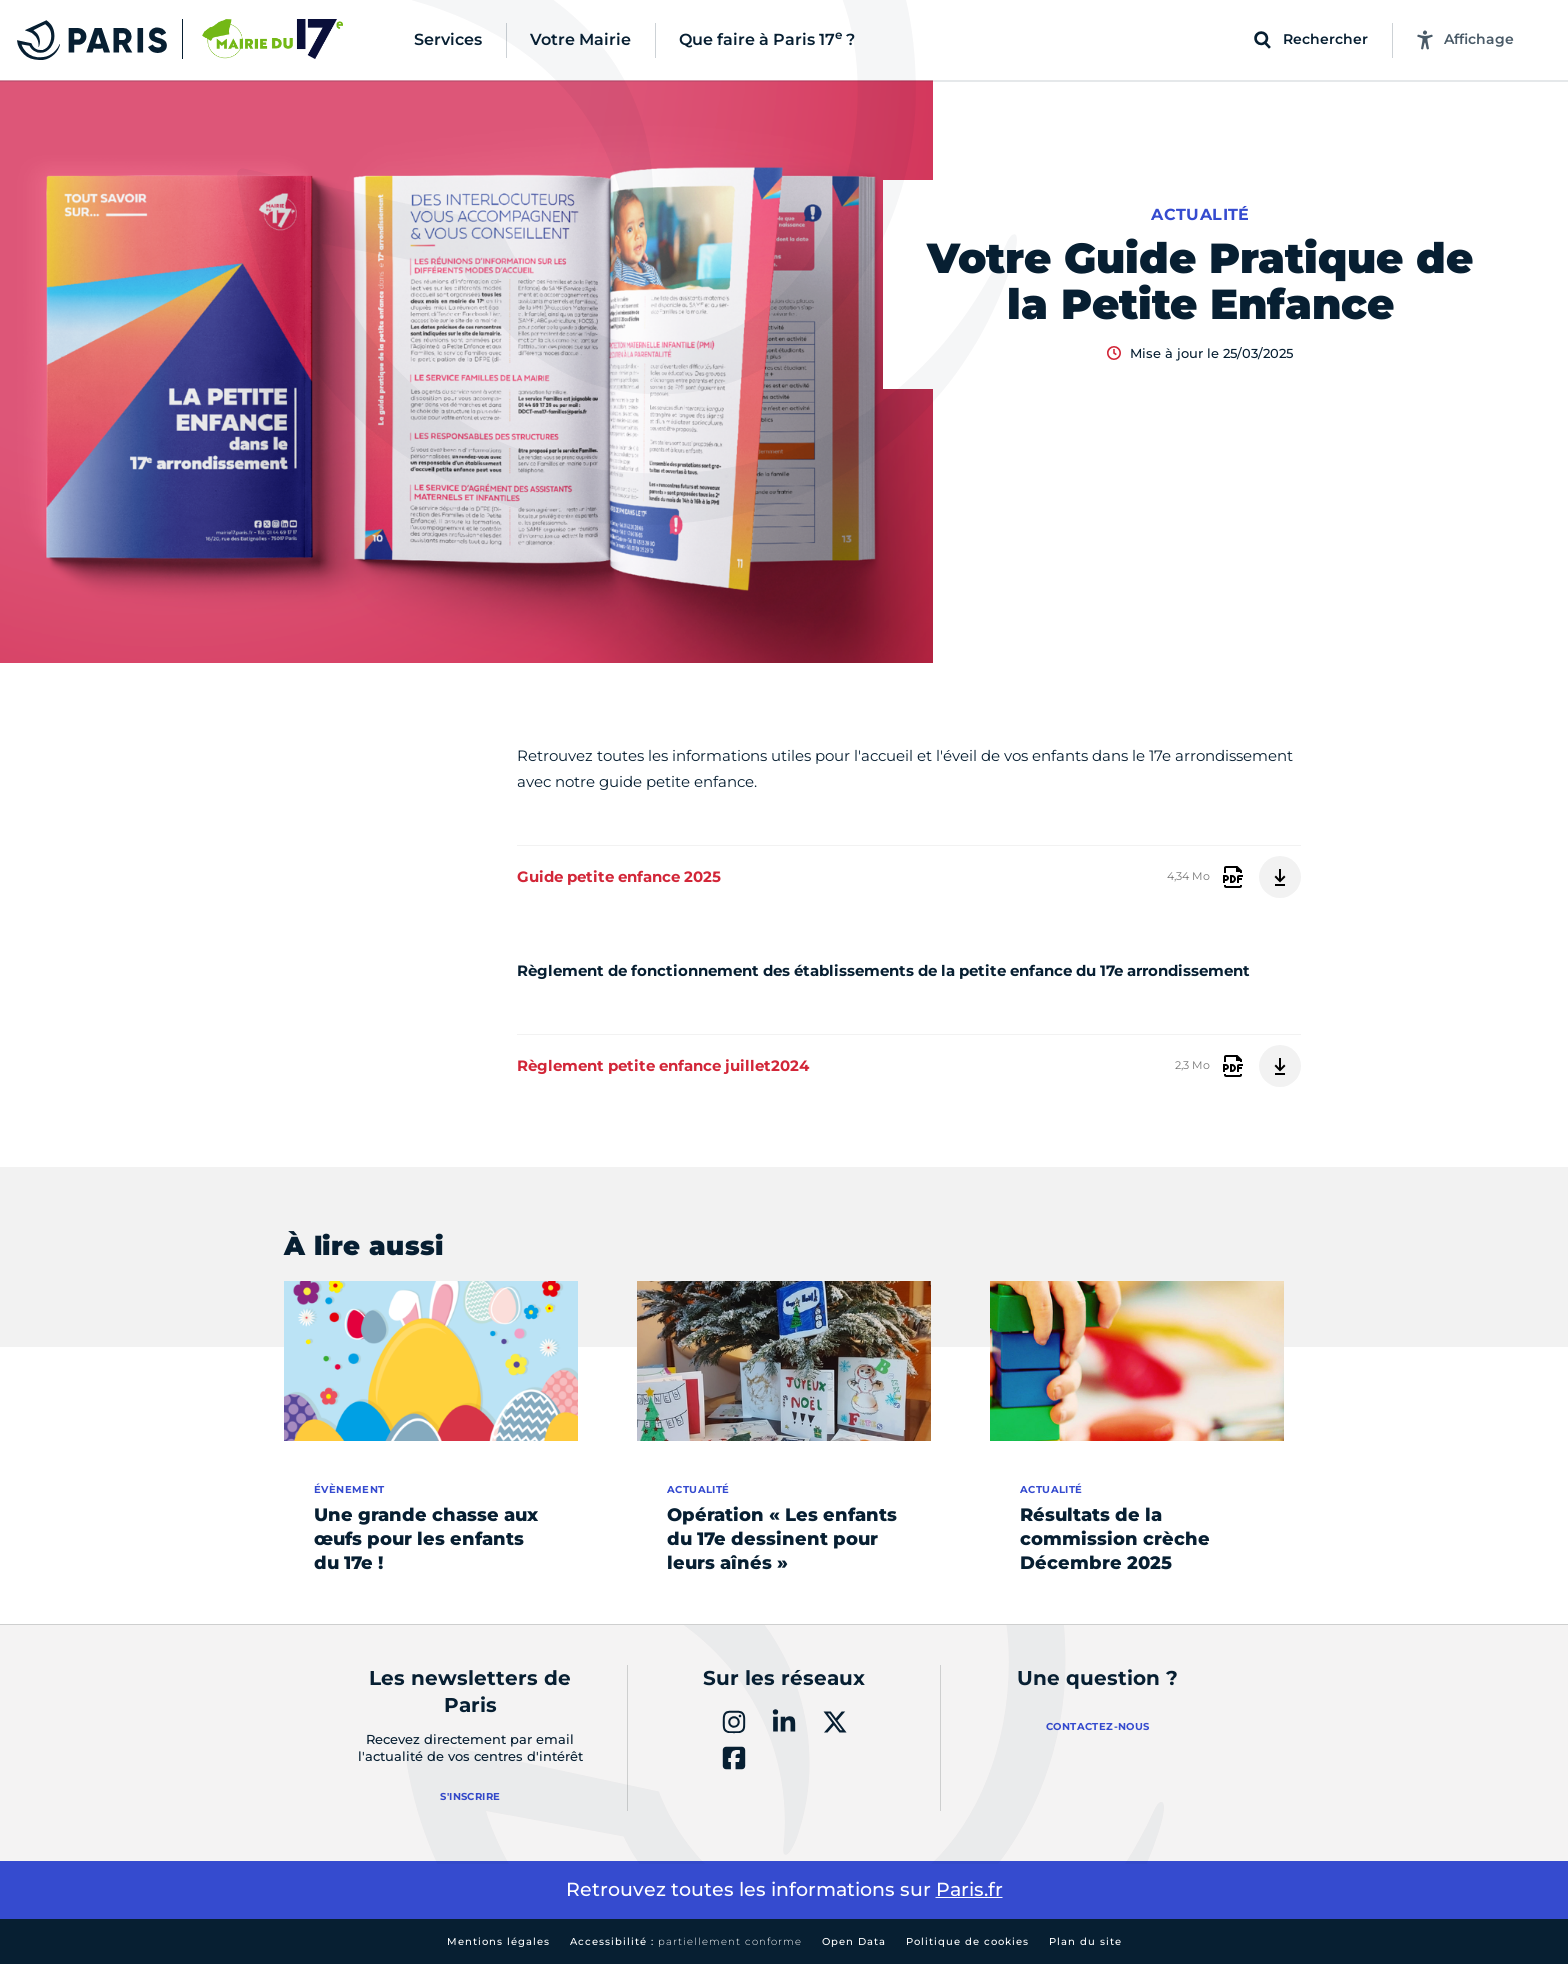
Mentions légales (498, 1941)
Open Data (854, 1941)
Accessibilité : (686, 1941)
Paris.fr (969, 1889)
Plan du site (1085, 1941)
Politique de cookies (967, 1941)
